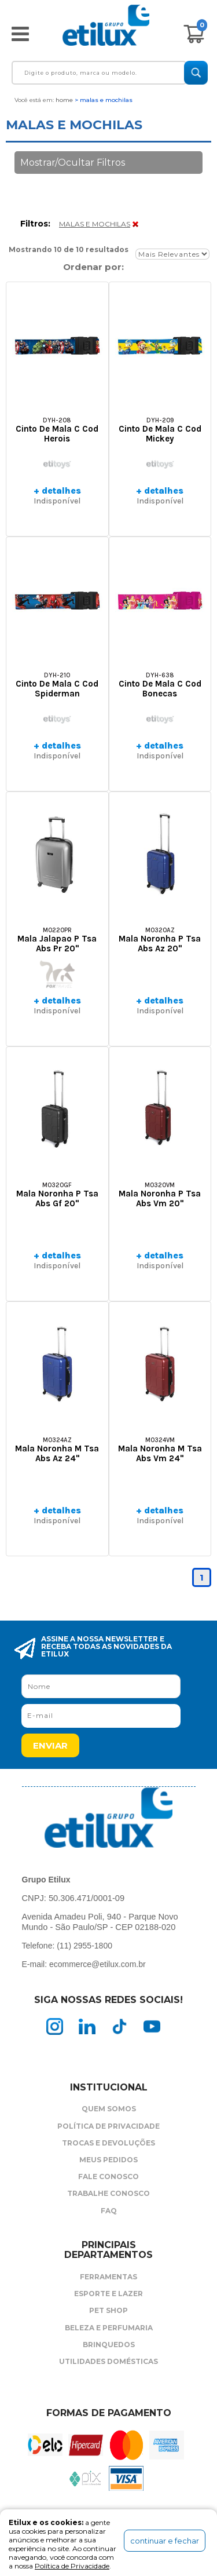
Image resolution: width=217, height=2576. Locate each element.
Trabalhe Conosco (108, 2193)
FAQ (109, 2210)
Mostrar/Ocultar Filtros (72, 162)
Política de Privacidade (108, 2126)
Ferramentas (108, 2277)
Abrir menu (20, 33)
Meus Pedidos (108, 2159)
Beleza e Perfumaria (109, 2327)
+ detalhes (57, 490)
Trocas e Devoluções (108, 2143)
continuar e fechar (164, 2540)
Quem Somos (109, 2108)
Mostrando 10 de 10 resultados (68, 249)
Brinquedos (109, 2344)
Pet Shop (108, 2310)
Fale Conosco (108, 2176)
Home (64, 100)
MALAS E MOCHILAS (94, 224)
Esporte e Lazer (108, 2293)
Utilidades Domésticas (108, 2361)
